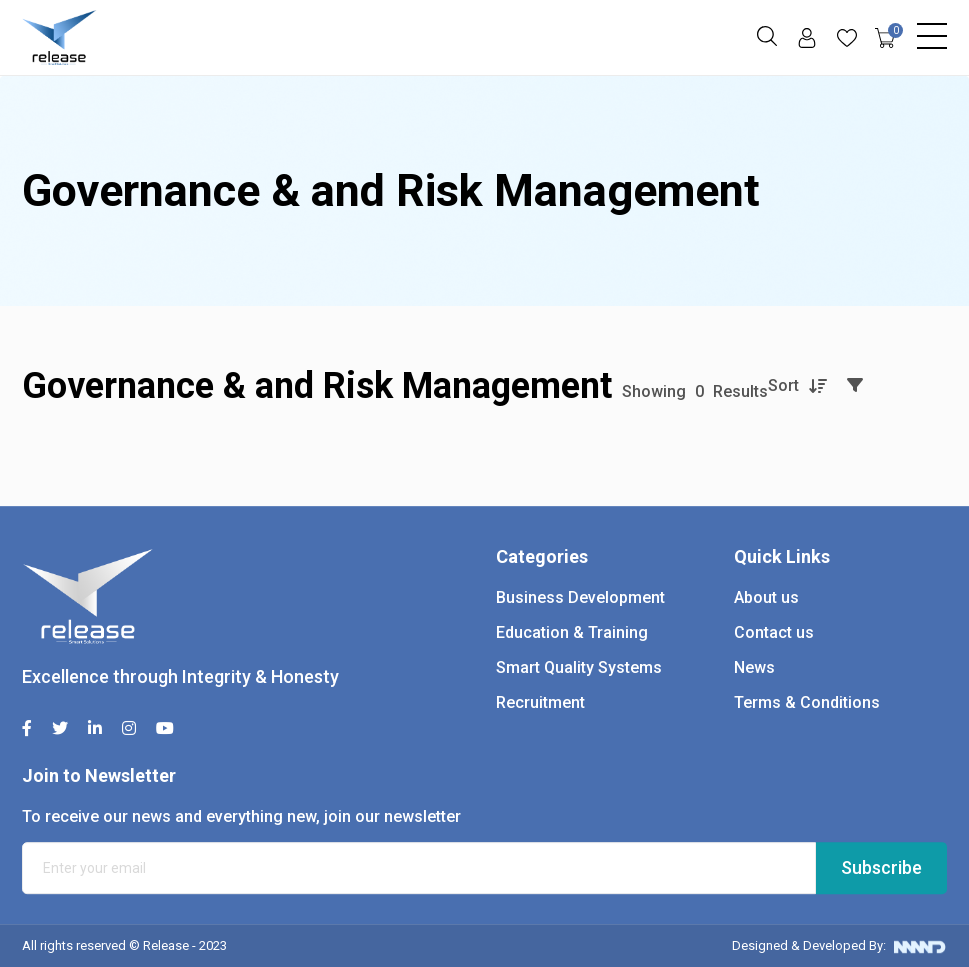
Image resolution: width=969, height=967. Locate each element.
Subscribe (881, 867)
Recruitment (540, 702)
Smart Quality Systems (579, 667)
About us (766, 597)
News (754, 667)
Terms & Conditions (807, 702)
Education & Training (572, 632)
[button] (767, 36)
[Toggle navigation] (932, 31)
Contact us (774, 632)
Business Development (580, 597)
